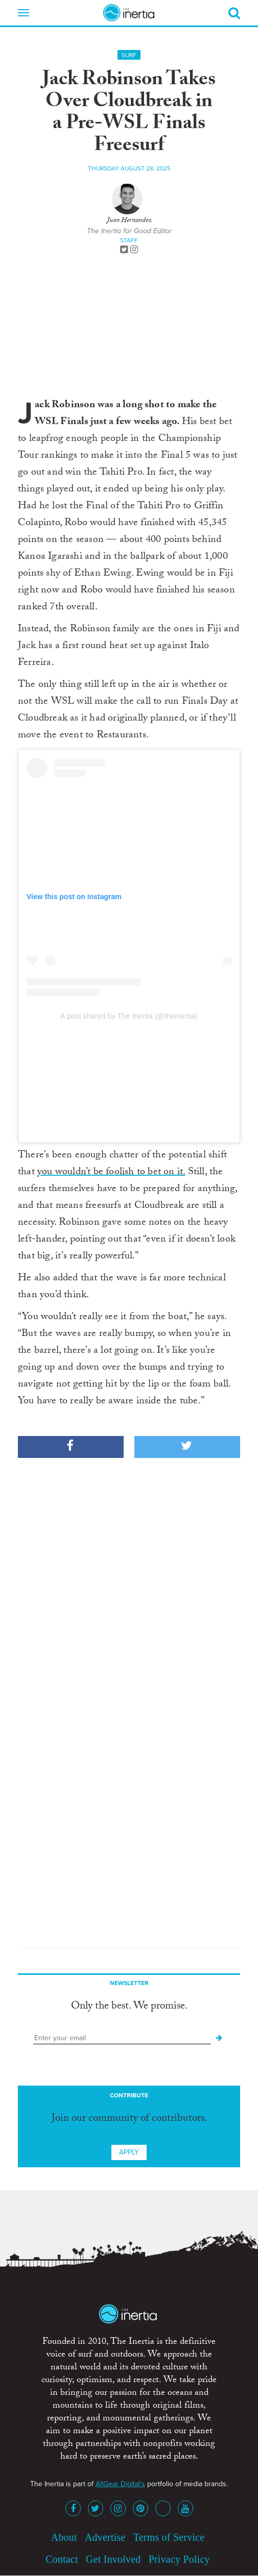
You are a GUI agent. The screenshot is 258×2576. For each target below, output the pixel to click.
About (64, 2537)
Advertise (105, 2537)
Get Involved (113, 2559)
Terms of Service (169, 2537)
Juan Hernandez (129, 221)
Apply (129, 2152)
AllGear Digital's (120, 2484)
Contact (61, 2559)
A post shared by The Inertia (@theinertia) (128, 1016)
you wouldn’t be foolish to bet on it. (111, 1172)
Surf (129, 55)
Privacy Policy (179, 2559)
